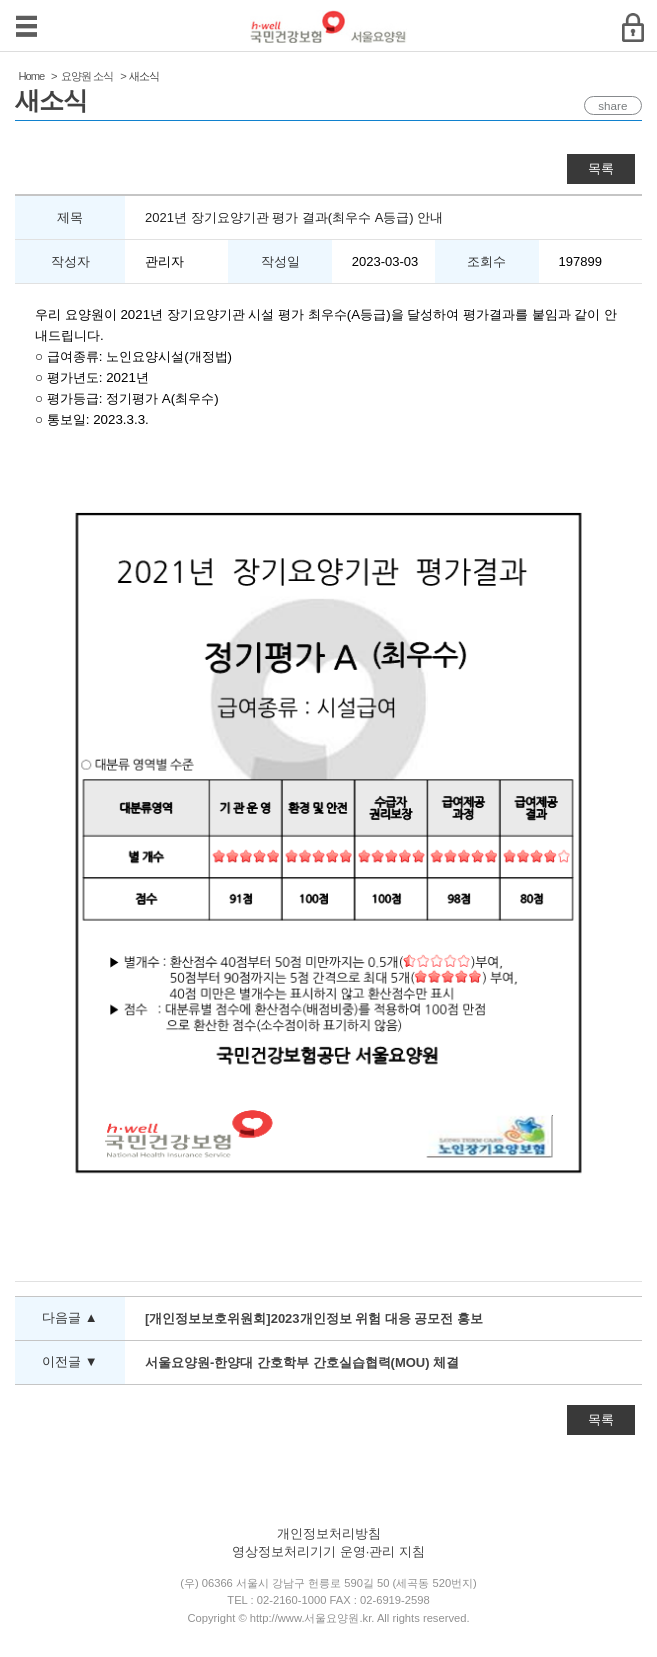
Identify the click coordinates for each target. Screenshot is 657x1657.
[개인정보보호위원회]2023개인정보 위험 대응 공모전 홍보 (314, 1318)
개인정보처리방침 (329, 1533)
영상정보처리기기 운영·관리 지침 (328, 1551)
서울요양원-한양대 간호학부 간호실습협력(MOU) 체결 (302, 1362)
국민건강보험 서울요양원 (328, 26)
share (606, 106)
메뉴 (26, 26)
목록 (601, 168)
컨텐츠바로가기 (0, 0)
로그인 (632, 27)
